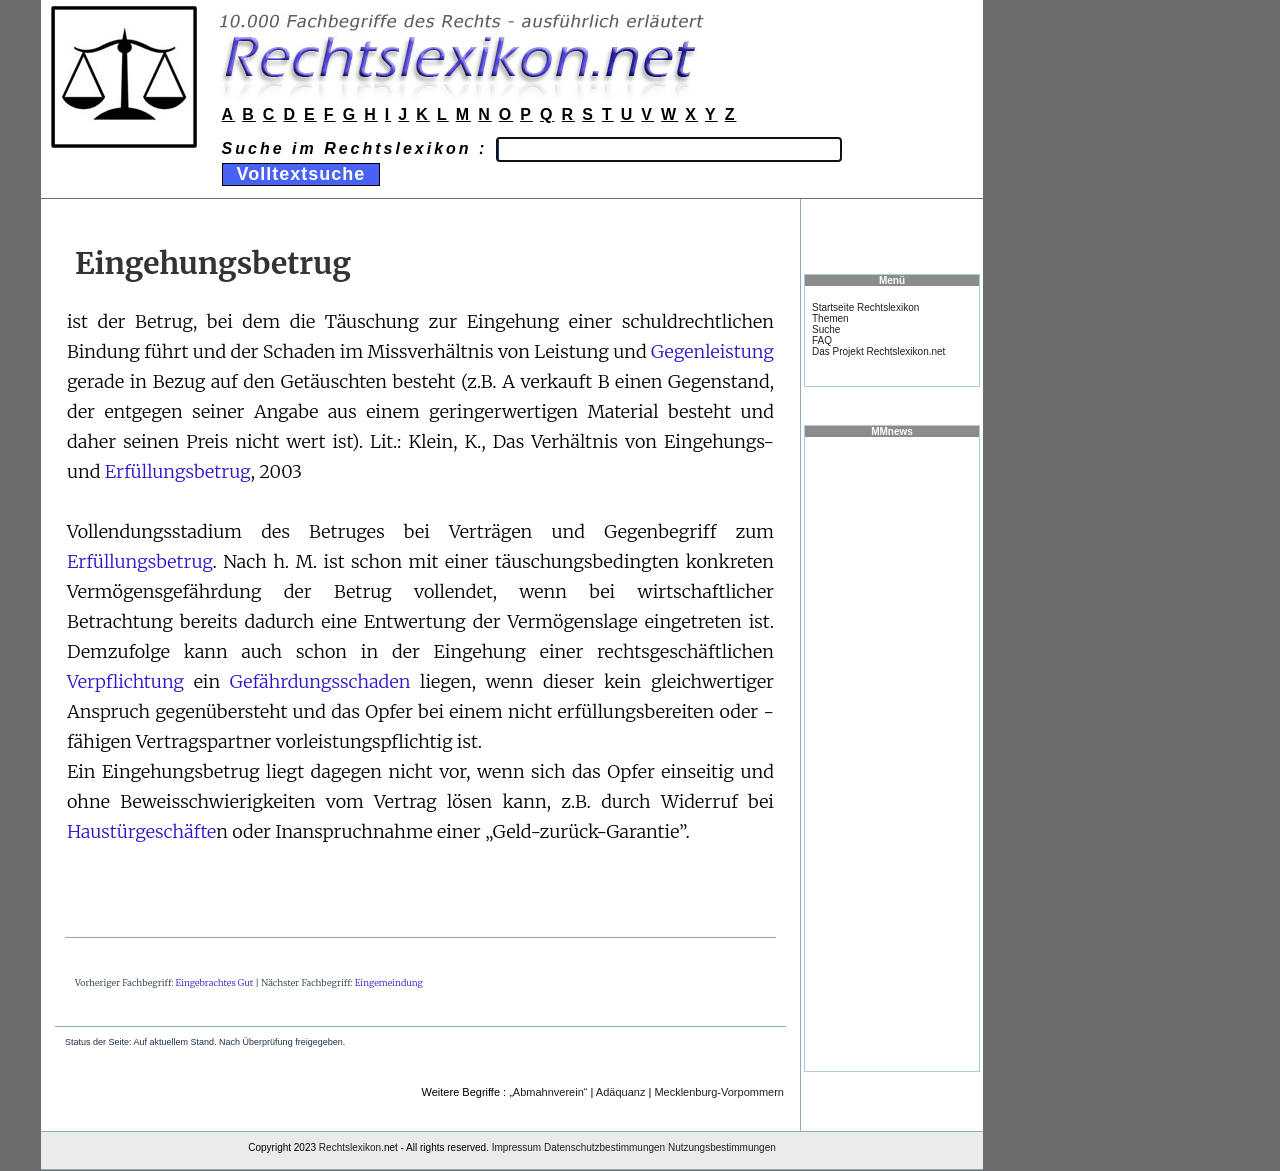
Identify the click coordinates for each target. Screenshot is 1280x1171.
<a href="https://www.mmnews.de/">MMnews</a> (892, 753)
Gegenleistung (712, 351)
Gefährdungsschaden (320, 681)
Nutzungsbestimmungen (722, 1147)
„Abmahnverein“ (548, 1092)
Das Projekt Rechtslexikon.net (878, 351)
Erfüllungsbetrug (178, 471)
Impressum (516, 1147)
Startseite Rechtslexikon (865, 307)
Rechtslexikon (350, 1147)
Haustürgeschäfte (141, 831)
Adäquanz (621, 1092)
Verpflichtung (125, 681)
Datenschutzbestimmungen (604, 1147)
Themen (830, 318)
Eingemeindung (389, 982)
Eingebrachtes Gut (215, 982)
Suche (826, 329)
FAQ (822, 340)
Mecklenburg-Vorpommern (719, 1092)
